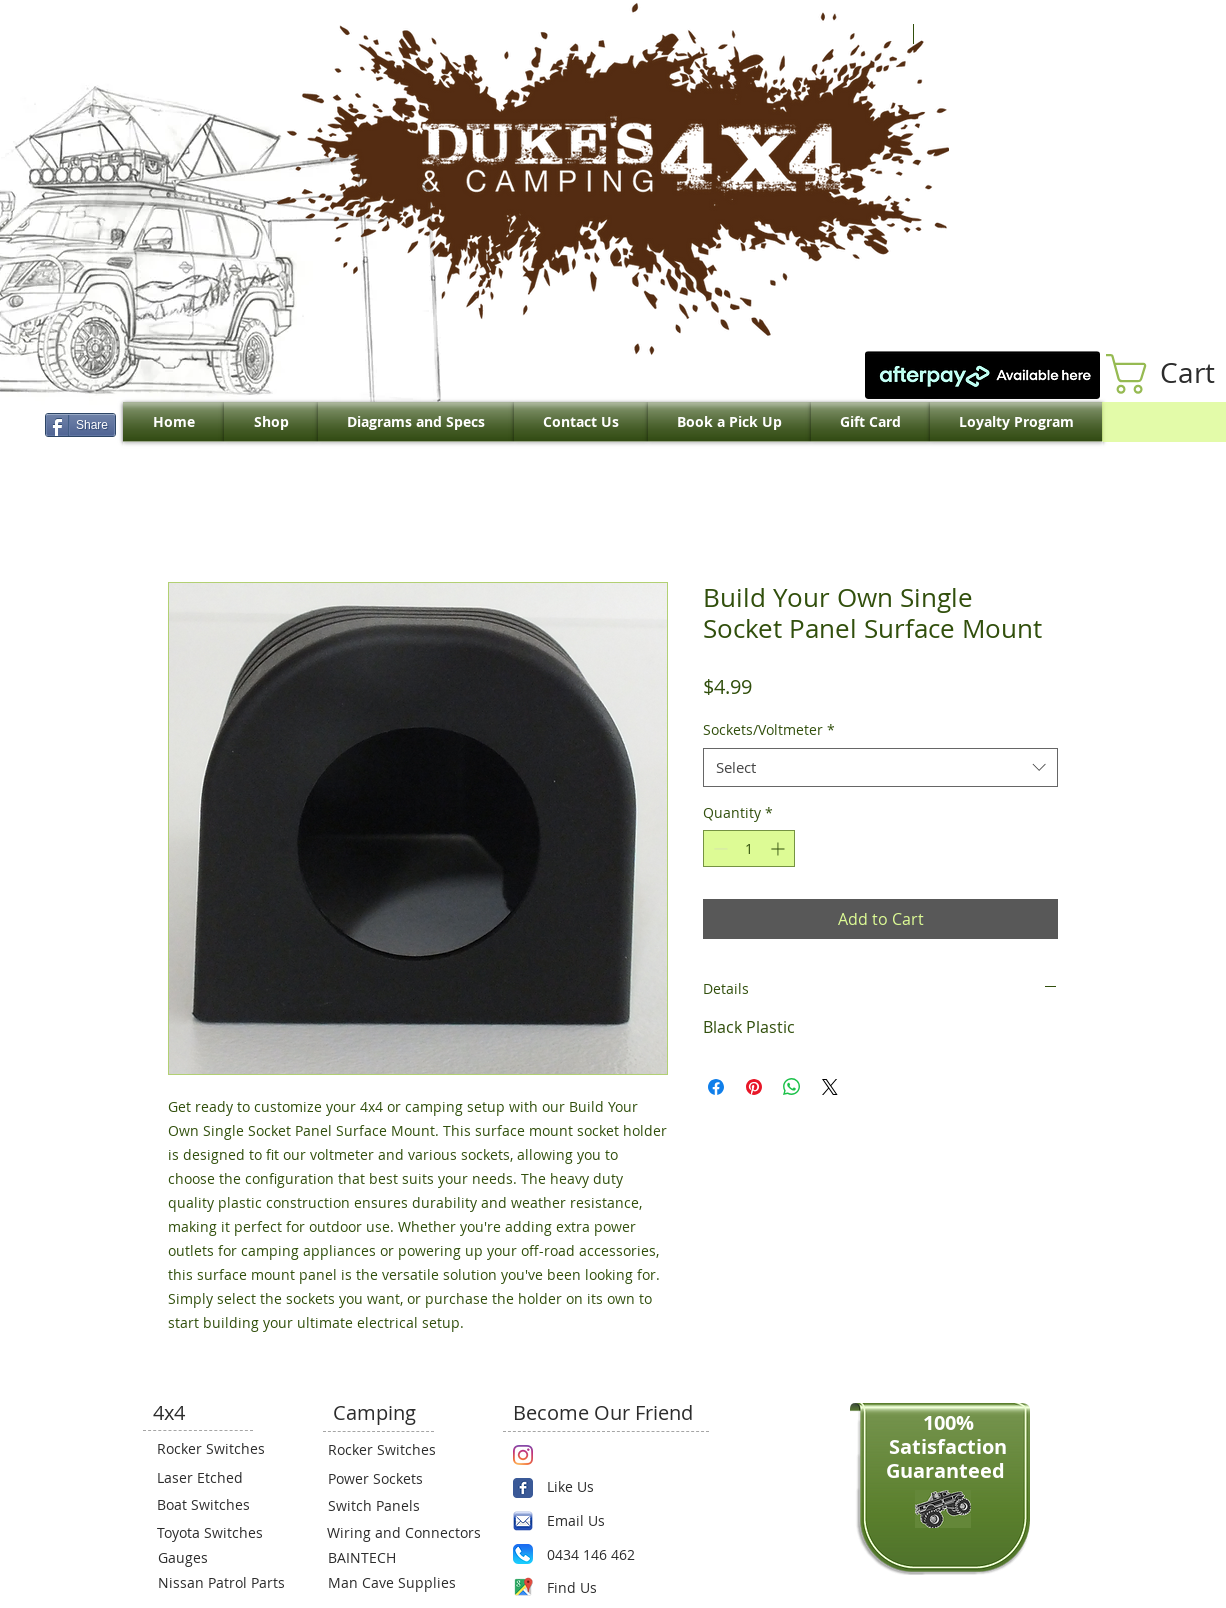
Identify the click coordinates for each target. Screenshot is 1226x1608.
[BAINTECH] (388, 1557)
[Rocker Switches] (217, 1448)
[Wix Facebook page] (523, 1488)
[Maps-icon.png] (523, 1587)
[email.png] (523, 1521)
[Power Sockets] (388, 1478)
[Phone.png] (523, 1554)
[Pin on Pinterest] (754, 1087)
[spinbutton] (749, 848)
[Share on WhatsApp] (792, 1087)
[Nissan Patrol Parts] (219, 1582)
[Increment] (779, 848)
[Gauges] (218, 1557)
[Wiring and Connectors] (402, 1532)
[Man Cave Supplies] (402, 1582)
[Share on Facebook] (716, 1087)
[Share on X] (830, 1087)
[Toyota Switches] (217, 1532)
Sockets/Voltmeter (769, 729)
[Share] (80, 425)
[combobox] (880, 767)
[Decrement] (718, 848)
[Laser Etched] (217, 1477)
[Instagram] (523, 1455)
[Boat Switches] (217, 1504)
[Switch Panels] (388, 1505)
